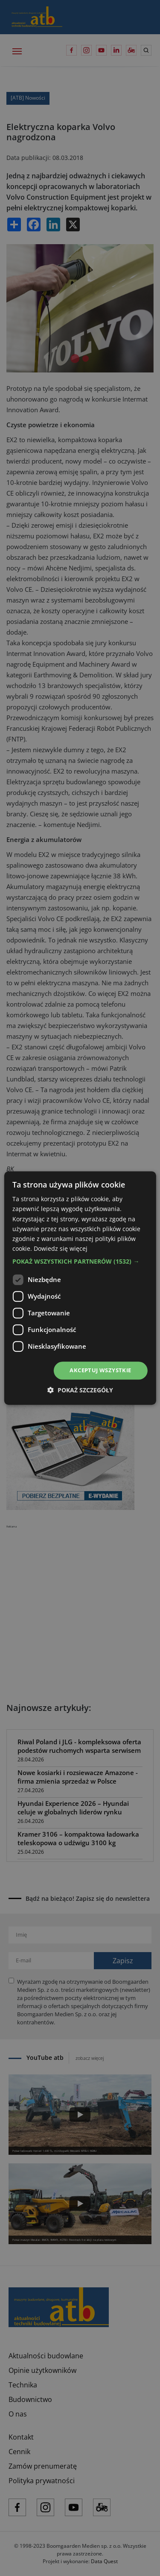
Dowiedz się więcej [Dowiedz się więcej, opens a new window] (60, 1248)
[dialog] (80, 1288)
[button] (79, 1261)
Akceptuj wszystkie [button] (100, 1370)
